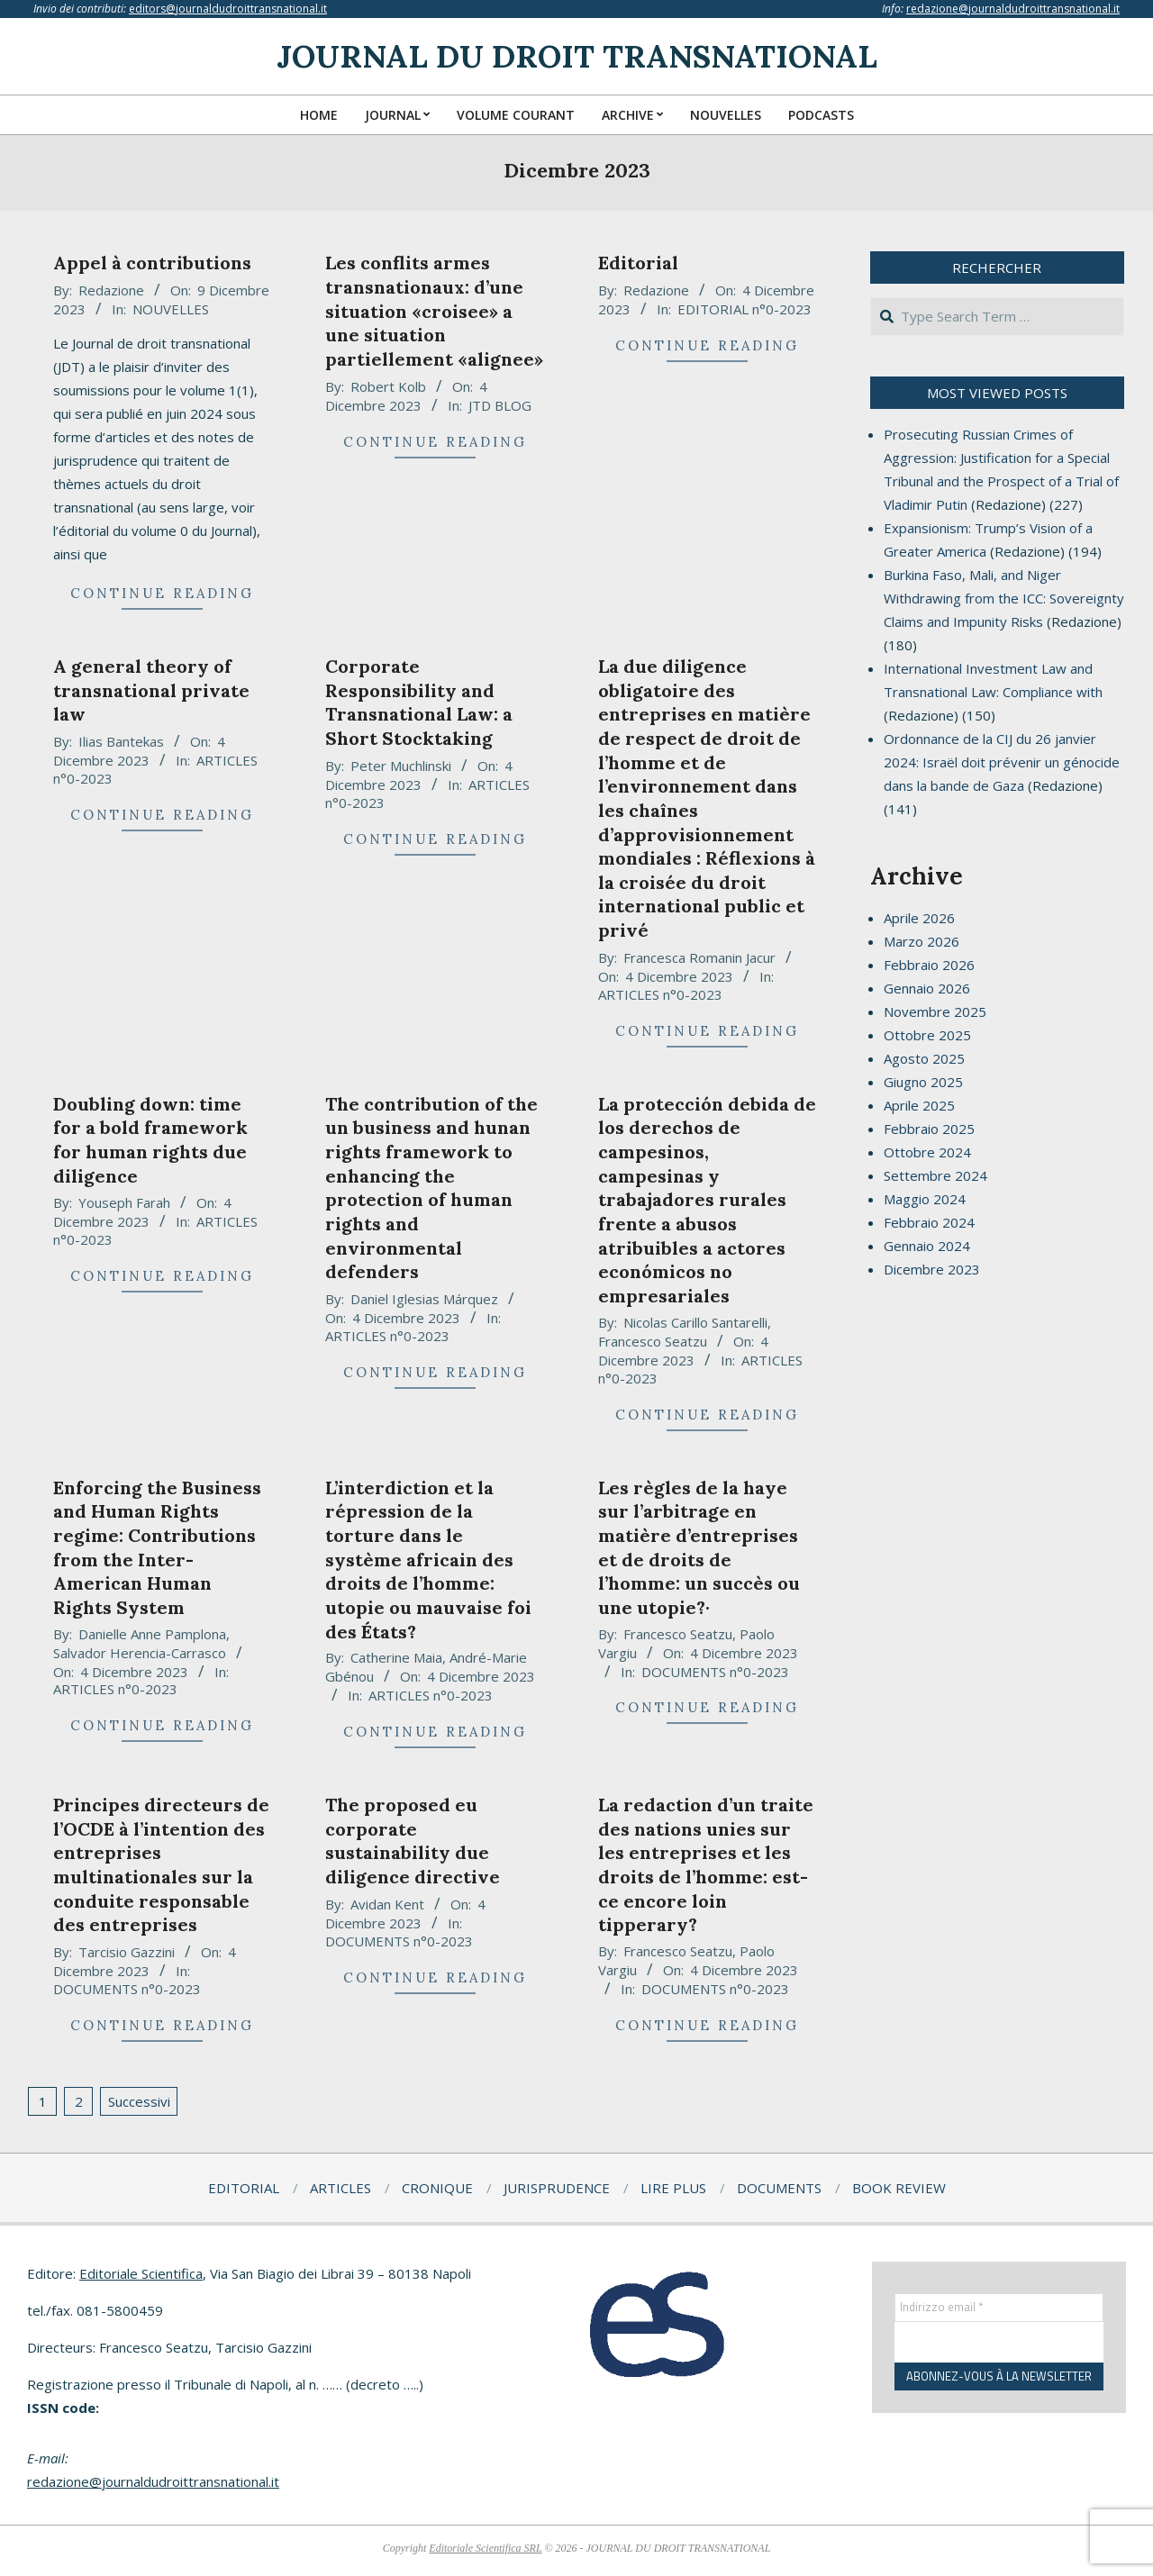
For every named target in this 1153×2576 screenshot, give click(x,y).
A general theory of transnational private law (151, 690)
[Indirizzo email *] (999, 2307)
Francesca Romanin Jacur (699, 957)
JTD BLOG (499, 405)
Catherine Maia (396, 1657)
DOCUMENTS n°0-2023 (715, 1672)
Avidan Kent (387, 1904)
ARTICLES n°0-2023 (660, 994)
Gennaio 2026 (927, 988)
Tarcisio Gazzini (126, 1952)
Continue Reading (162, 593)
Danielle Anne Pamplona (152, 1634)
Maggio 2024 (925, 1199)
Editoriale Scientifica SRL (485, 2548)
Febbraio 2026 (929, 965)
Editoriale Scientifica (141, 2273)
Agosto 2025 (924, 1058)
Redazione (111, 290)
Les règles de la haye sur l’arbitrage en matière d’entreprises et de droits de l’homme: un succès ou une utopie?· (699, 1547)
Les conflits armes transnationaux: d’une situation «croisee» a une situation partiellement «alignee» (434, 310)
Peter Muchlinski (400, 766)
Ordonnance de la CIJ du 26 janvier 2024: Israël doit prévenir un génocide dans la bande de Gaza (1002, 762)
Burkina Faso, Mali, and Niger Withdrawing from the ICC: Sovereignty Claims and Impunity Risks (1004, 598)
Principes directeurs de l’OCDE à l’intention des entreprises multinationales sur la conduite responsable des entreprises (161, 1864)
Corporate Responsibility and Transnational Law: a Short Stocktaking (419, 702)
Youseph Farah (124, 1202)
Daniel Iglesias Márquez (424, 1299)
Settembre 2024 (935, 1175)
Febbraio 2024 (929, 1222)
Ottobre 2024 (927, 1152)
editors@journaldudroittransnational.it (228, 8)
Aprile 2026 (919, 918)
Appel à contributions (152, 262)
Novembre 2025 (935, 1011)
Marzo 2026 (921, 941)
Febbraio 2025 (929, 1129)
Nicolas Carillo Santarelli (695, 1322)
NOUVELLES (170, 309)
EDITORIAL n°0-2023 (744, 309)
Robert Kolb (388, 386)
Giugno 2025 (923, 1082)
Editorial (638, 262)
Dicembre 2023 (932, 1269)
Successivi (139, 2101)
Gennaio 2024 (927, 1246)
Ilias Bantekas (121, 741)
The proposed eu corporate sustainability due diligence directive (412, 1840)
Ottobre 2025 (927, 1035)
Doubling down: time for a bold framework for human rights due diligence (150, 1140)
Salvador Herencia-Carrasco (139, 1653)
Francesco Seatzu (652, 1341)
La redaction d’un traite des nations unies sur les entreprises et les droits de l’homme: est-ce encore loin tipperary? (705, 1864)
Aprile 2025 (919, 1105)
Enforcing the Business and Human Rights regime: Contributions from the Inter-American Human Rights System (157, 1547)
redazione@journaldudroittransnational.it (1013, 8)
